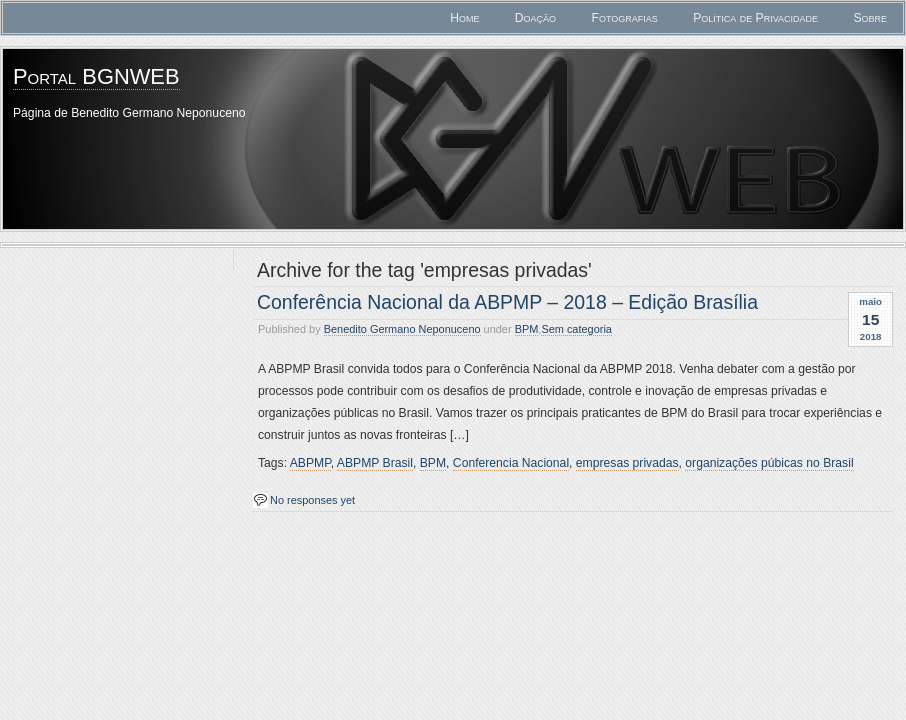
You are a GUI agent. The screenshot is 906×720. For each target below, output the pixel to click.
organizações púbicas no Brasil (769, 463)
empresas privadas (627, 463)
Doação (535, 18)
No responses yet (312, 500)
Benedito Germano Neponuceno (402, 329)
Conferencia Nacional (511, 463)
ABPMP (310, 463)
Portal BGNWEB (96, 76)
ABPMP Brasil (375, 463)
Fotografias (624, 18)
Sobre (870, 18)
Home (464, 18)
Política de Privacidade (755, 18)
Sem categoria (576, 329)
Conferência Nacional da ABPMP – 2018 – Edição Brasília (507, 302)
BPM (527, 329)
